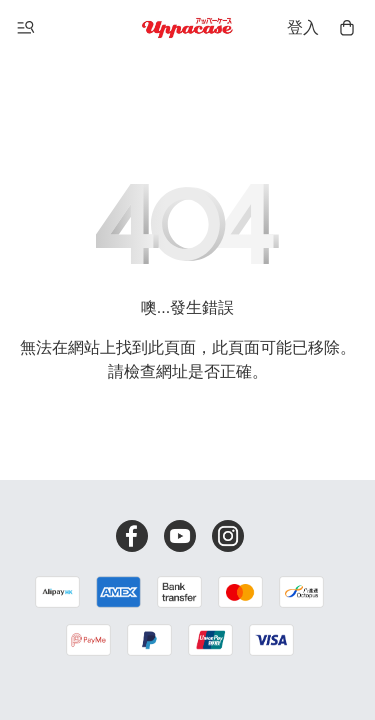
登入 (303, 27)
